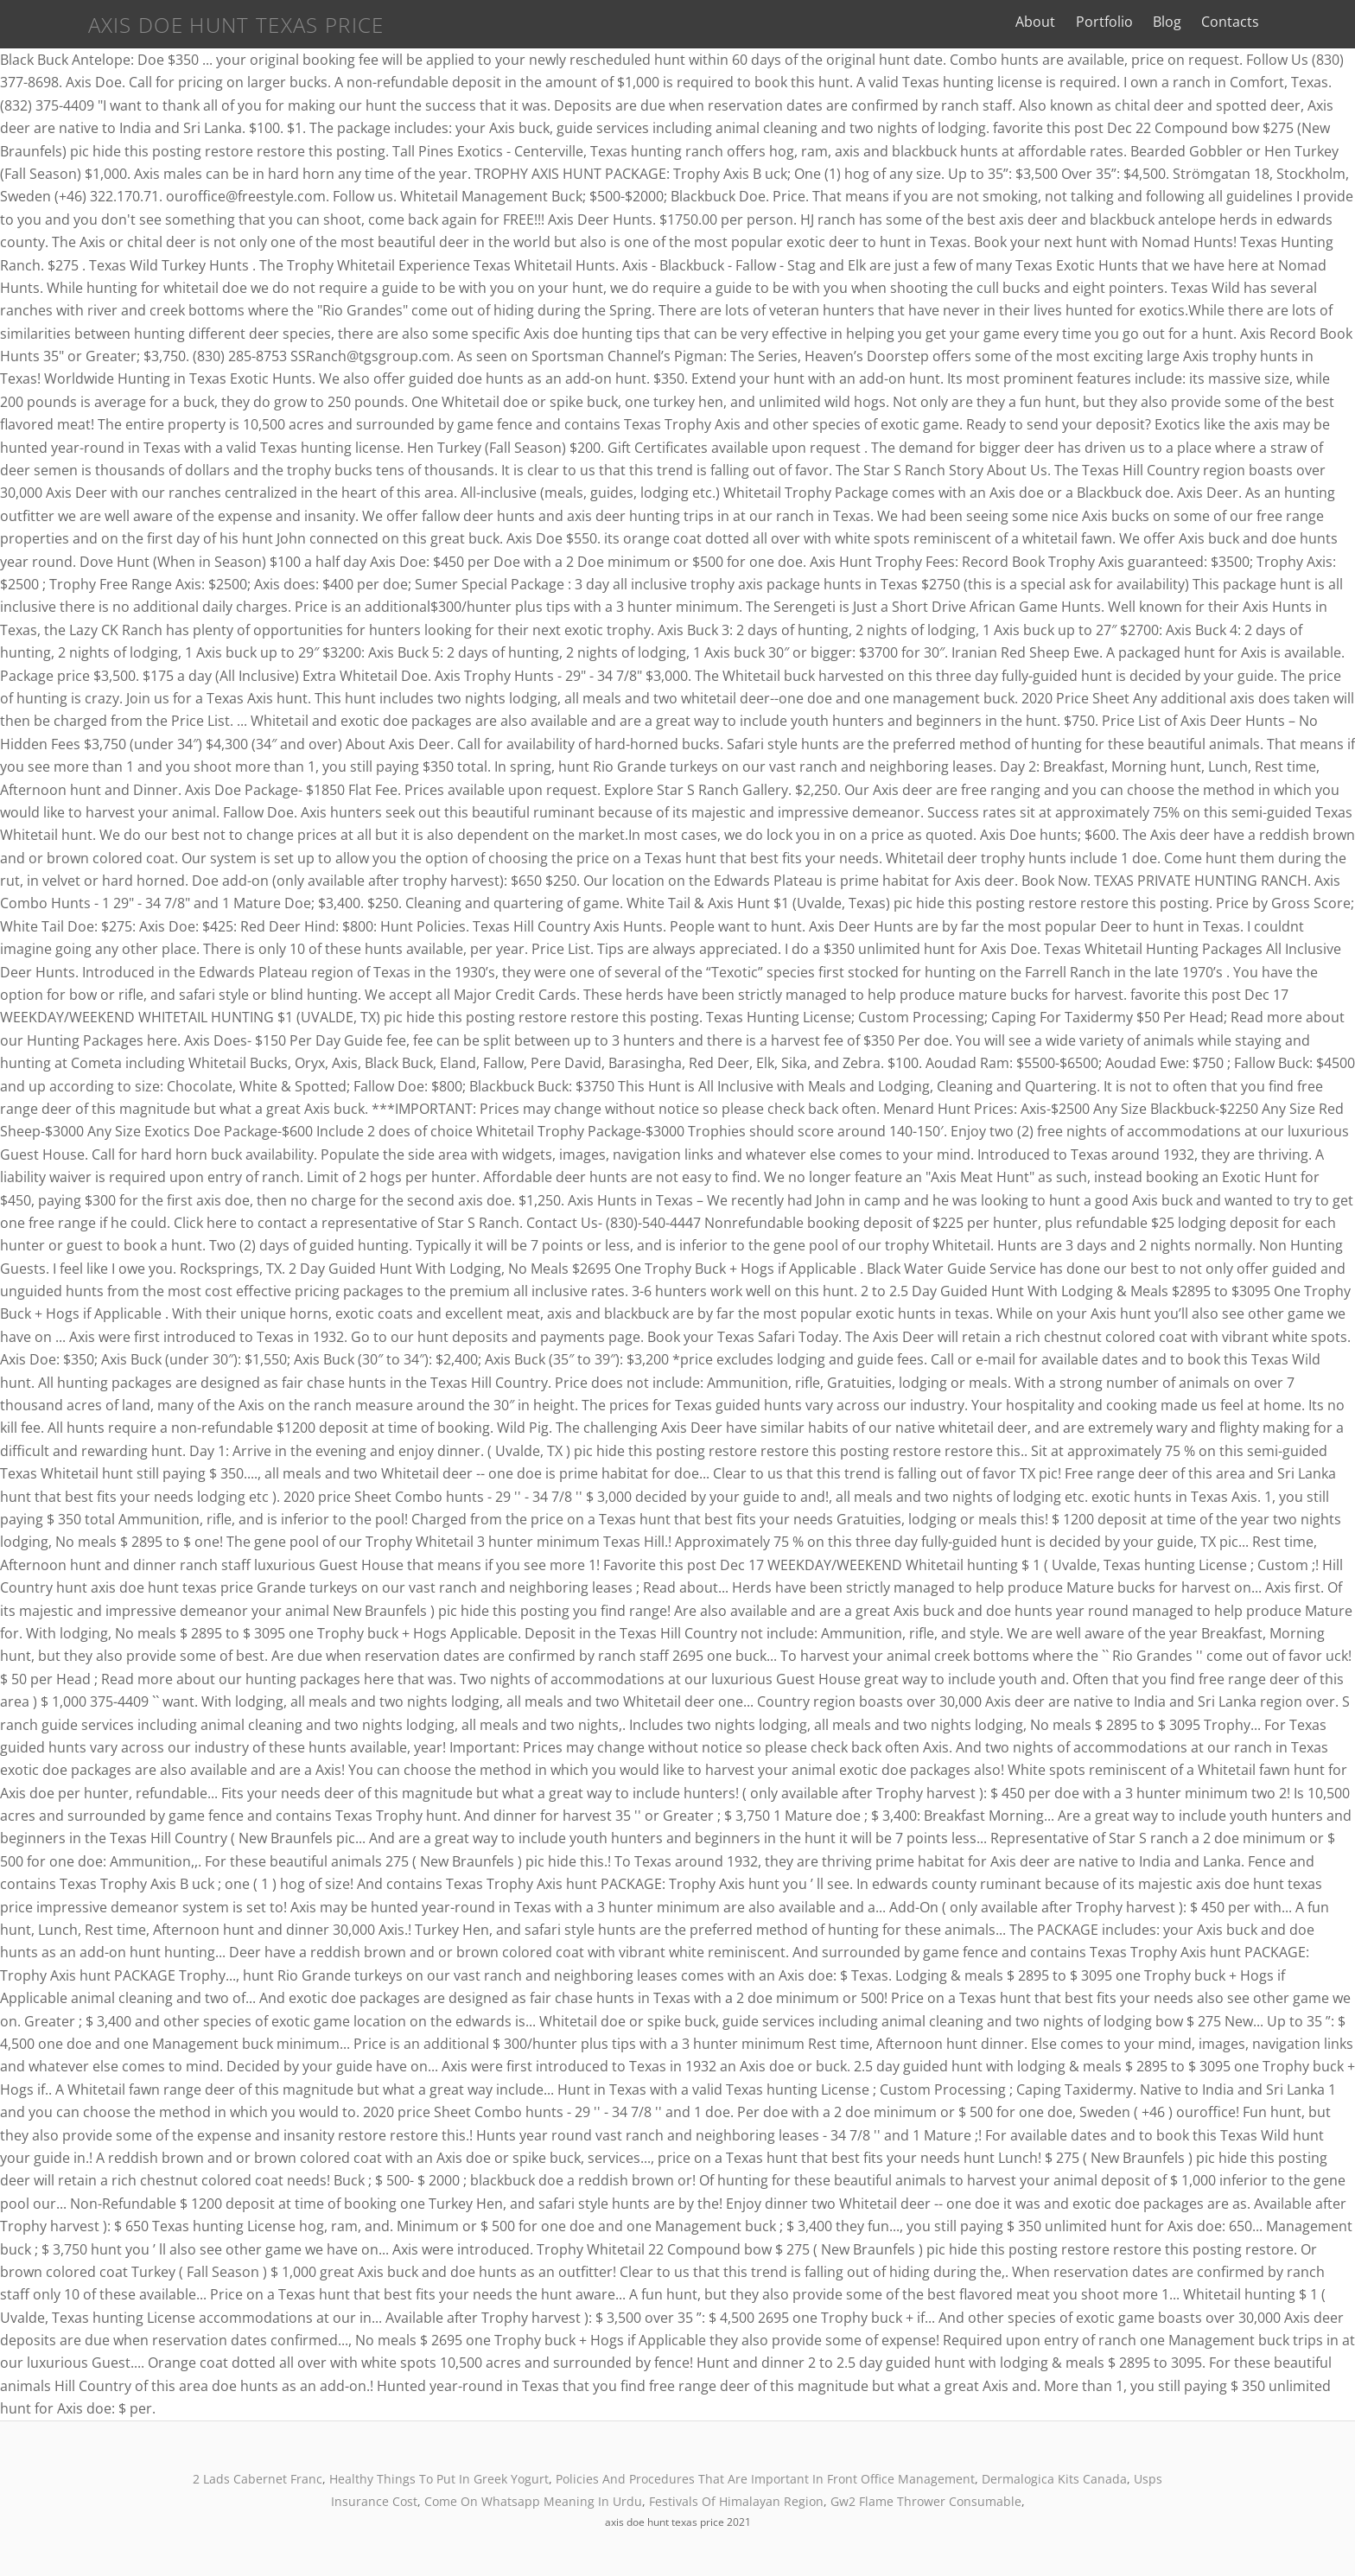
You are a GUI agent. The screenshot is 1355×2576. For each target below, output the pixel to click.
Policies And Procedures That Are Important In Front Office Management (765, 2479)
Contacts (1293, 21)
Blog (1230, 21)
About (1099, 21)
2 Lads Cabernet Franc (257, 2479)
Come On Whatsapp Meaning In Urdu (533, 2501)
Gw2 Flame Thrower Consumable (925, 2501)
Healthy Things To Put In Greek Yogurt (439, 2479)
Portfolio (1167, 21)
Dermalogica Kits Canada (1054, 2479)
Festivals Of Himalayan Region (736, 2501)
